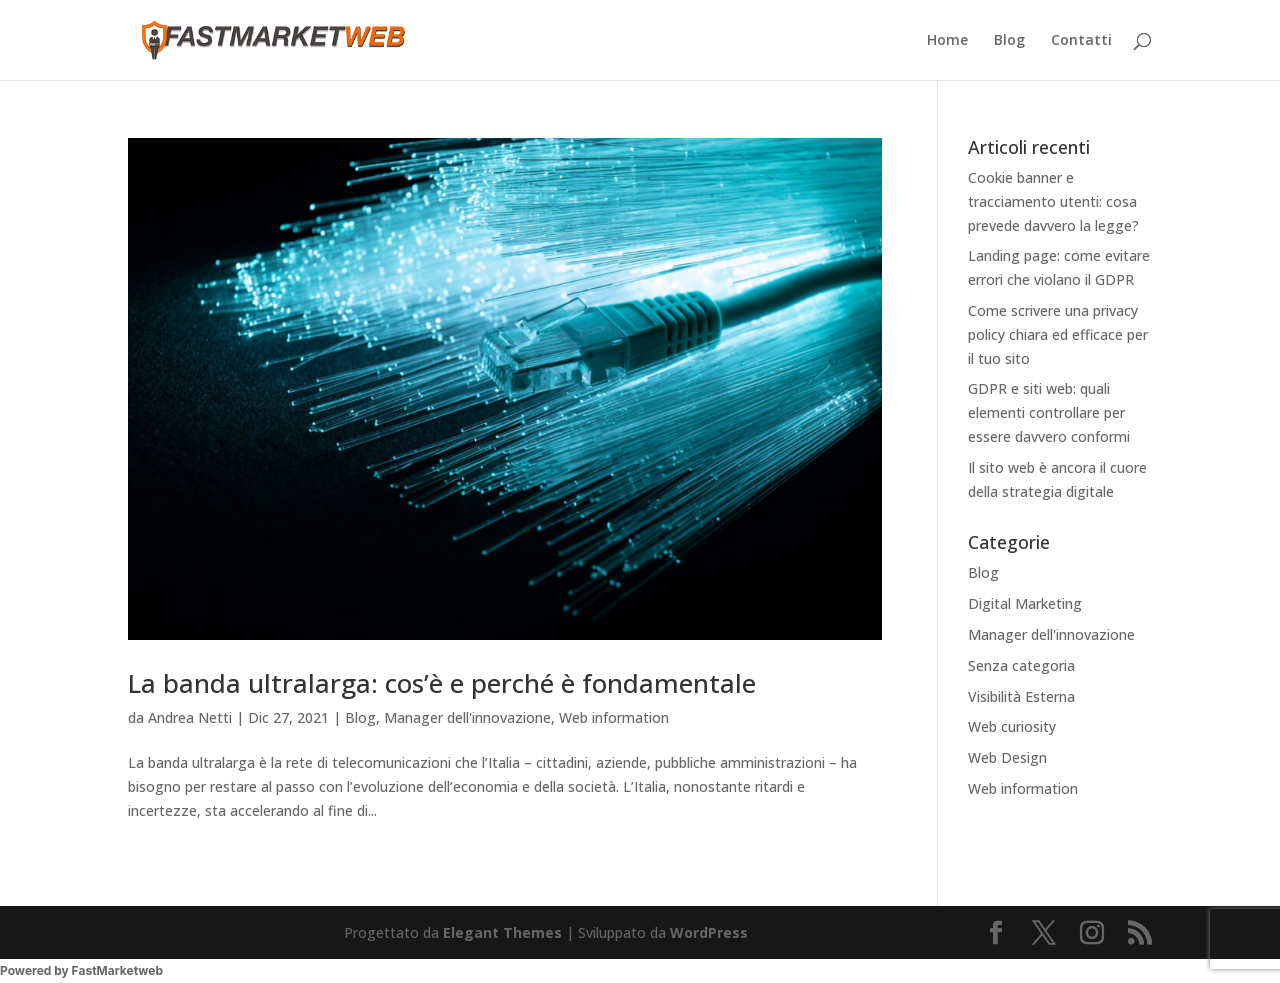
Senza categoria (1021, 665)
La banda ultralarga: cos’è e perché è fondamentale (442, 683)
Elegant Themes (502, 932)
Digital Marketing (1025, 603)
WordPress (709, 932)
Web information (614, 717)
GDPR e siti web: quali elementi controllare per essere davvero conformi (1049, 412)
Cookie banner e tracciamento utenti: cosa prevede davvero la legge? (1053, 201)
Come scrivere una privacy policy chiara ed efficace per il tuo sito (1058, 334)
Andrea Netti (190, 717)
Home (947, 41)
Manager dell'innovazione (467, 717)
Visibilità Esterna (1021, 696)
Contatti (1081, 41)
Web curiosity (1012, 726)
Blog (1009, 41)
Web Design (1007, 757)
